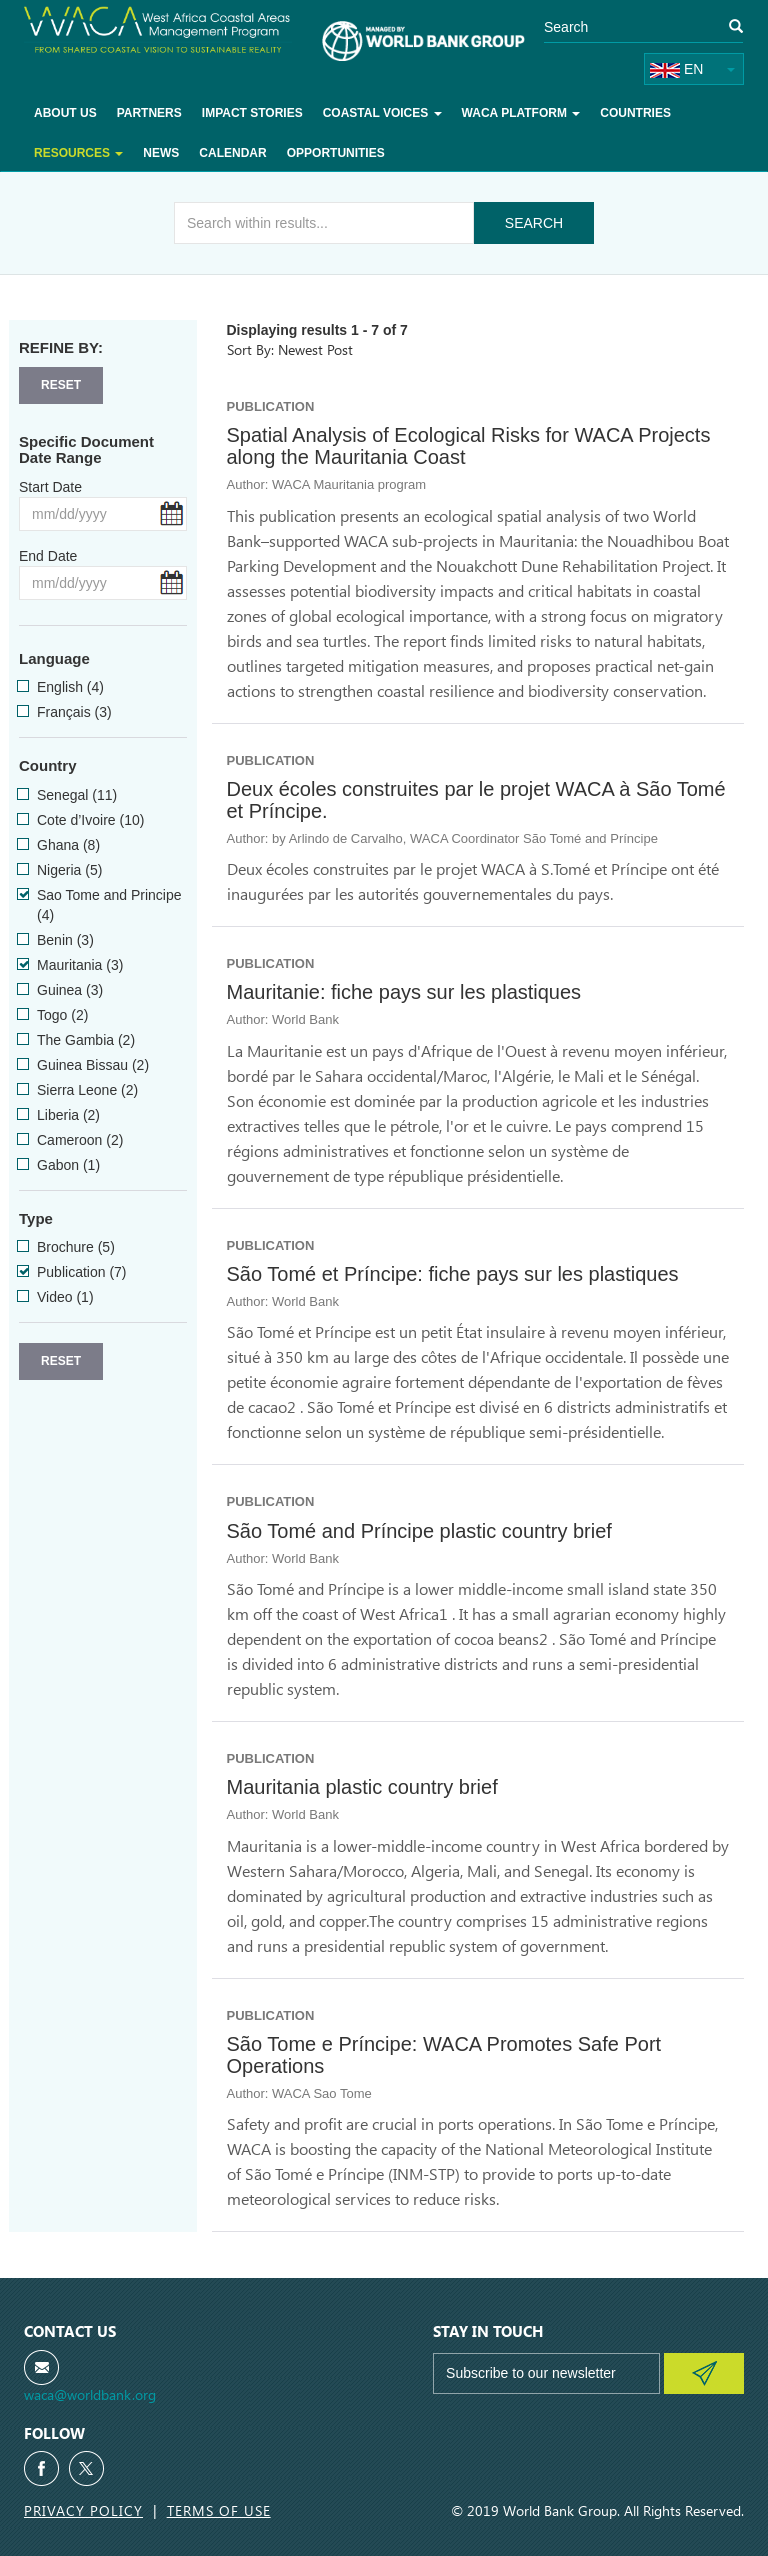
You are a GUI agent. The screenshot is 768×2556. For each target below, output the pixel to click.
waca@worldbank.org (90, 2394)
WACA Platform (521, 113)
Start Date (50, 487)
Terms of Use (219, 2510)
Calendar (232, 153)
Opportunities (336, 153)
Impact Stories (252, 113)
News (161, 153)
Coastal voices (382, 113)
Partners (149, 113)
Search (534, 223)
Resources (78, 153)
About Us (65, 113)
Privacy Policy (83, 2510)
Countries (635, 113)
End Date (48, 556)
